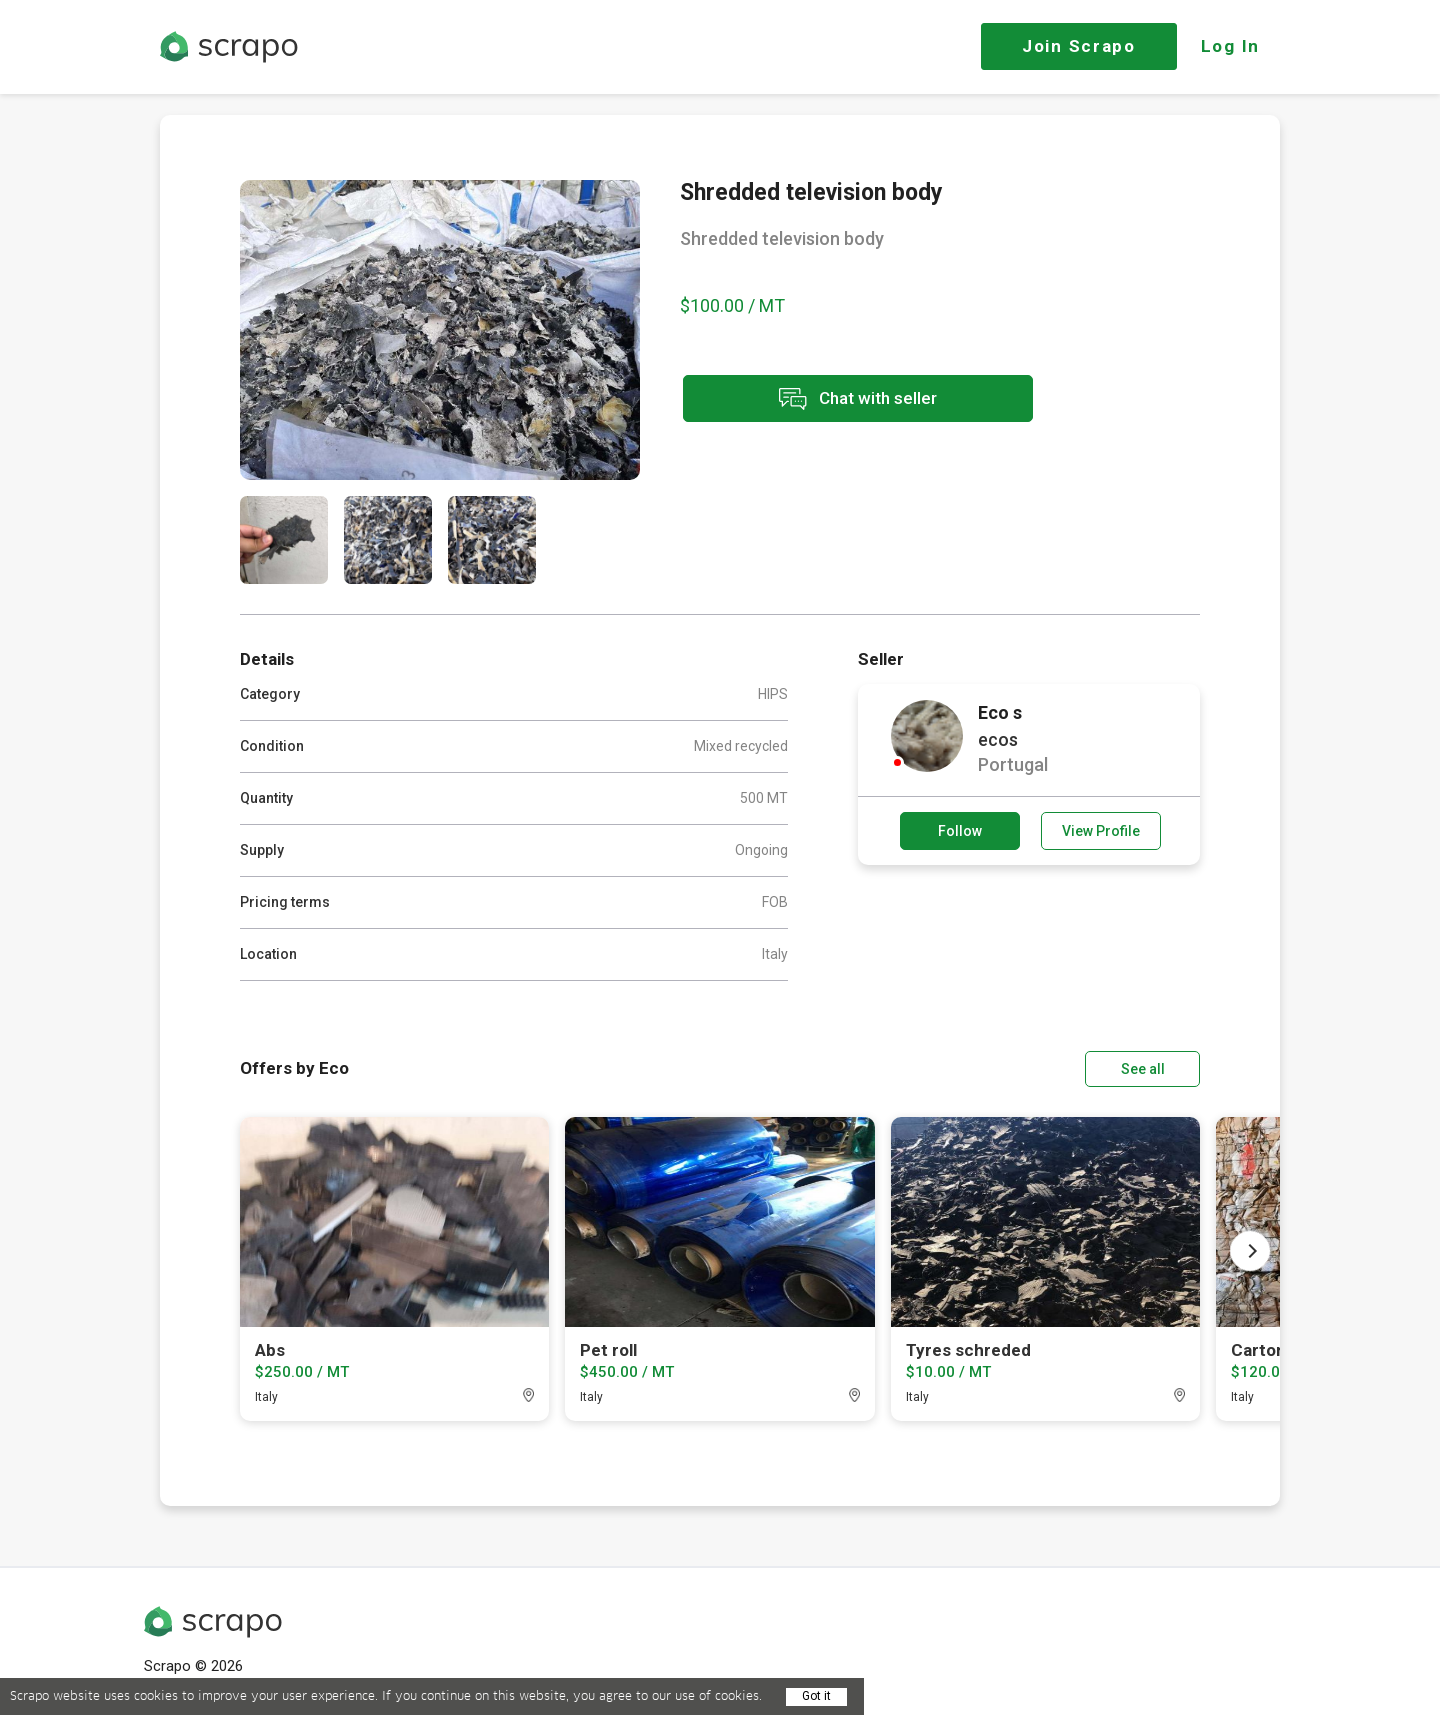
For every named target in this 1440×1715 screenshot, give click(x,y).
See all (1143, 1069)
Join (1079, 46)
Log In (1230, 46)
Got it (816, 1696)
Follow (960, 831)
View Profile (1101, 831)
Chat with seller (858, 398)
